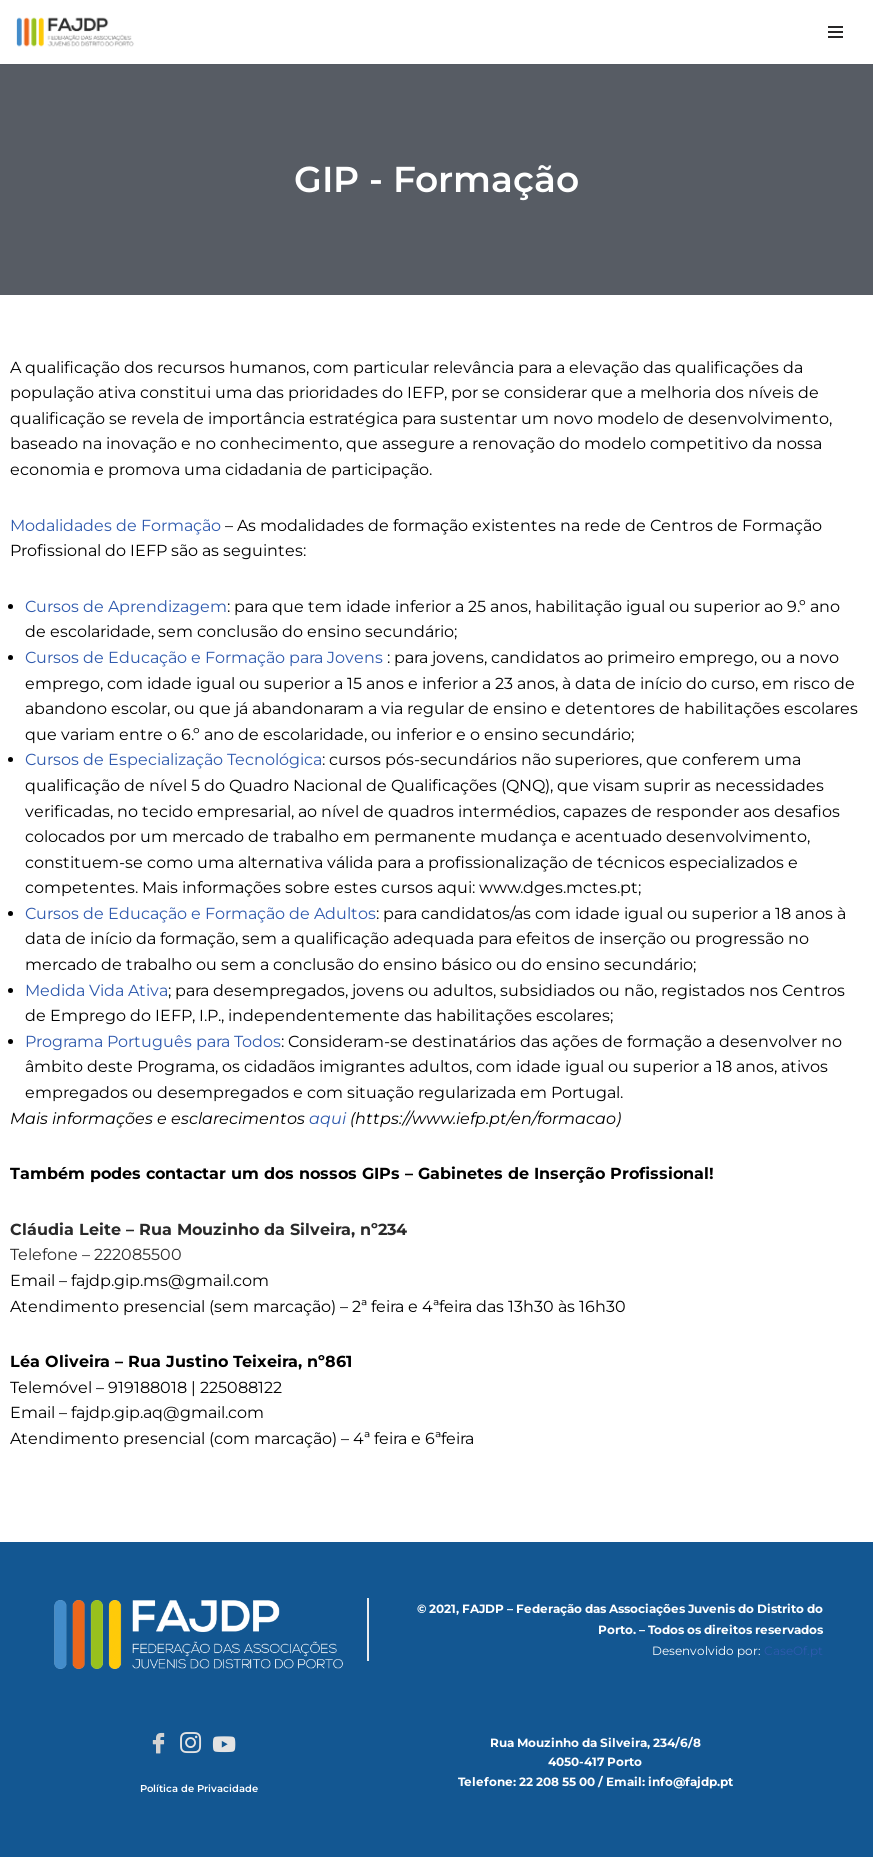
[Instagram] (190, 1745)
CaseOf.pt (793, 1650)
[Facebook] (158, 1745)
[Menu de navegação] (835, 32)
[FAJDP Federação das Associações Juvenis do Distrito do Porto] (75, 32)
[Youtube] (224, 1744)
